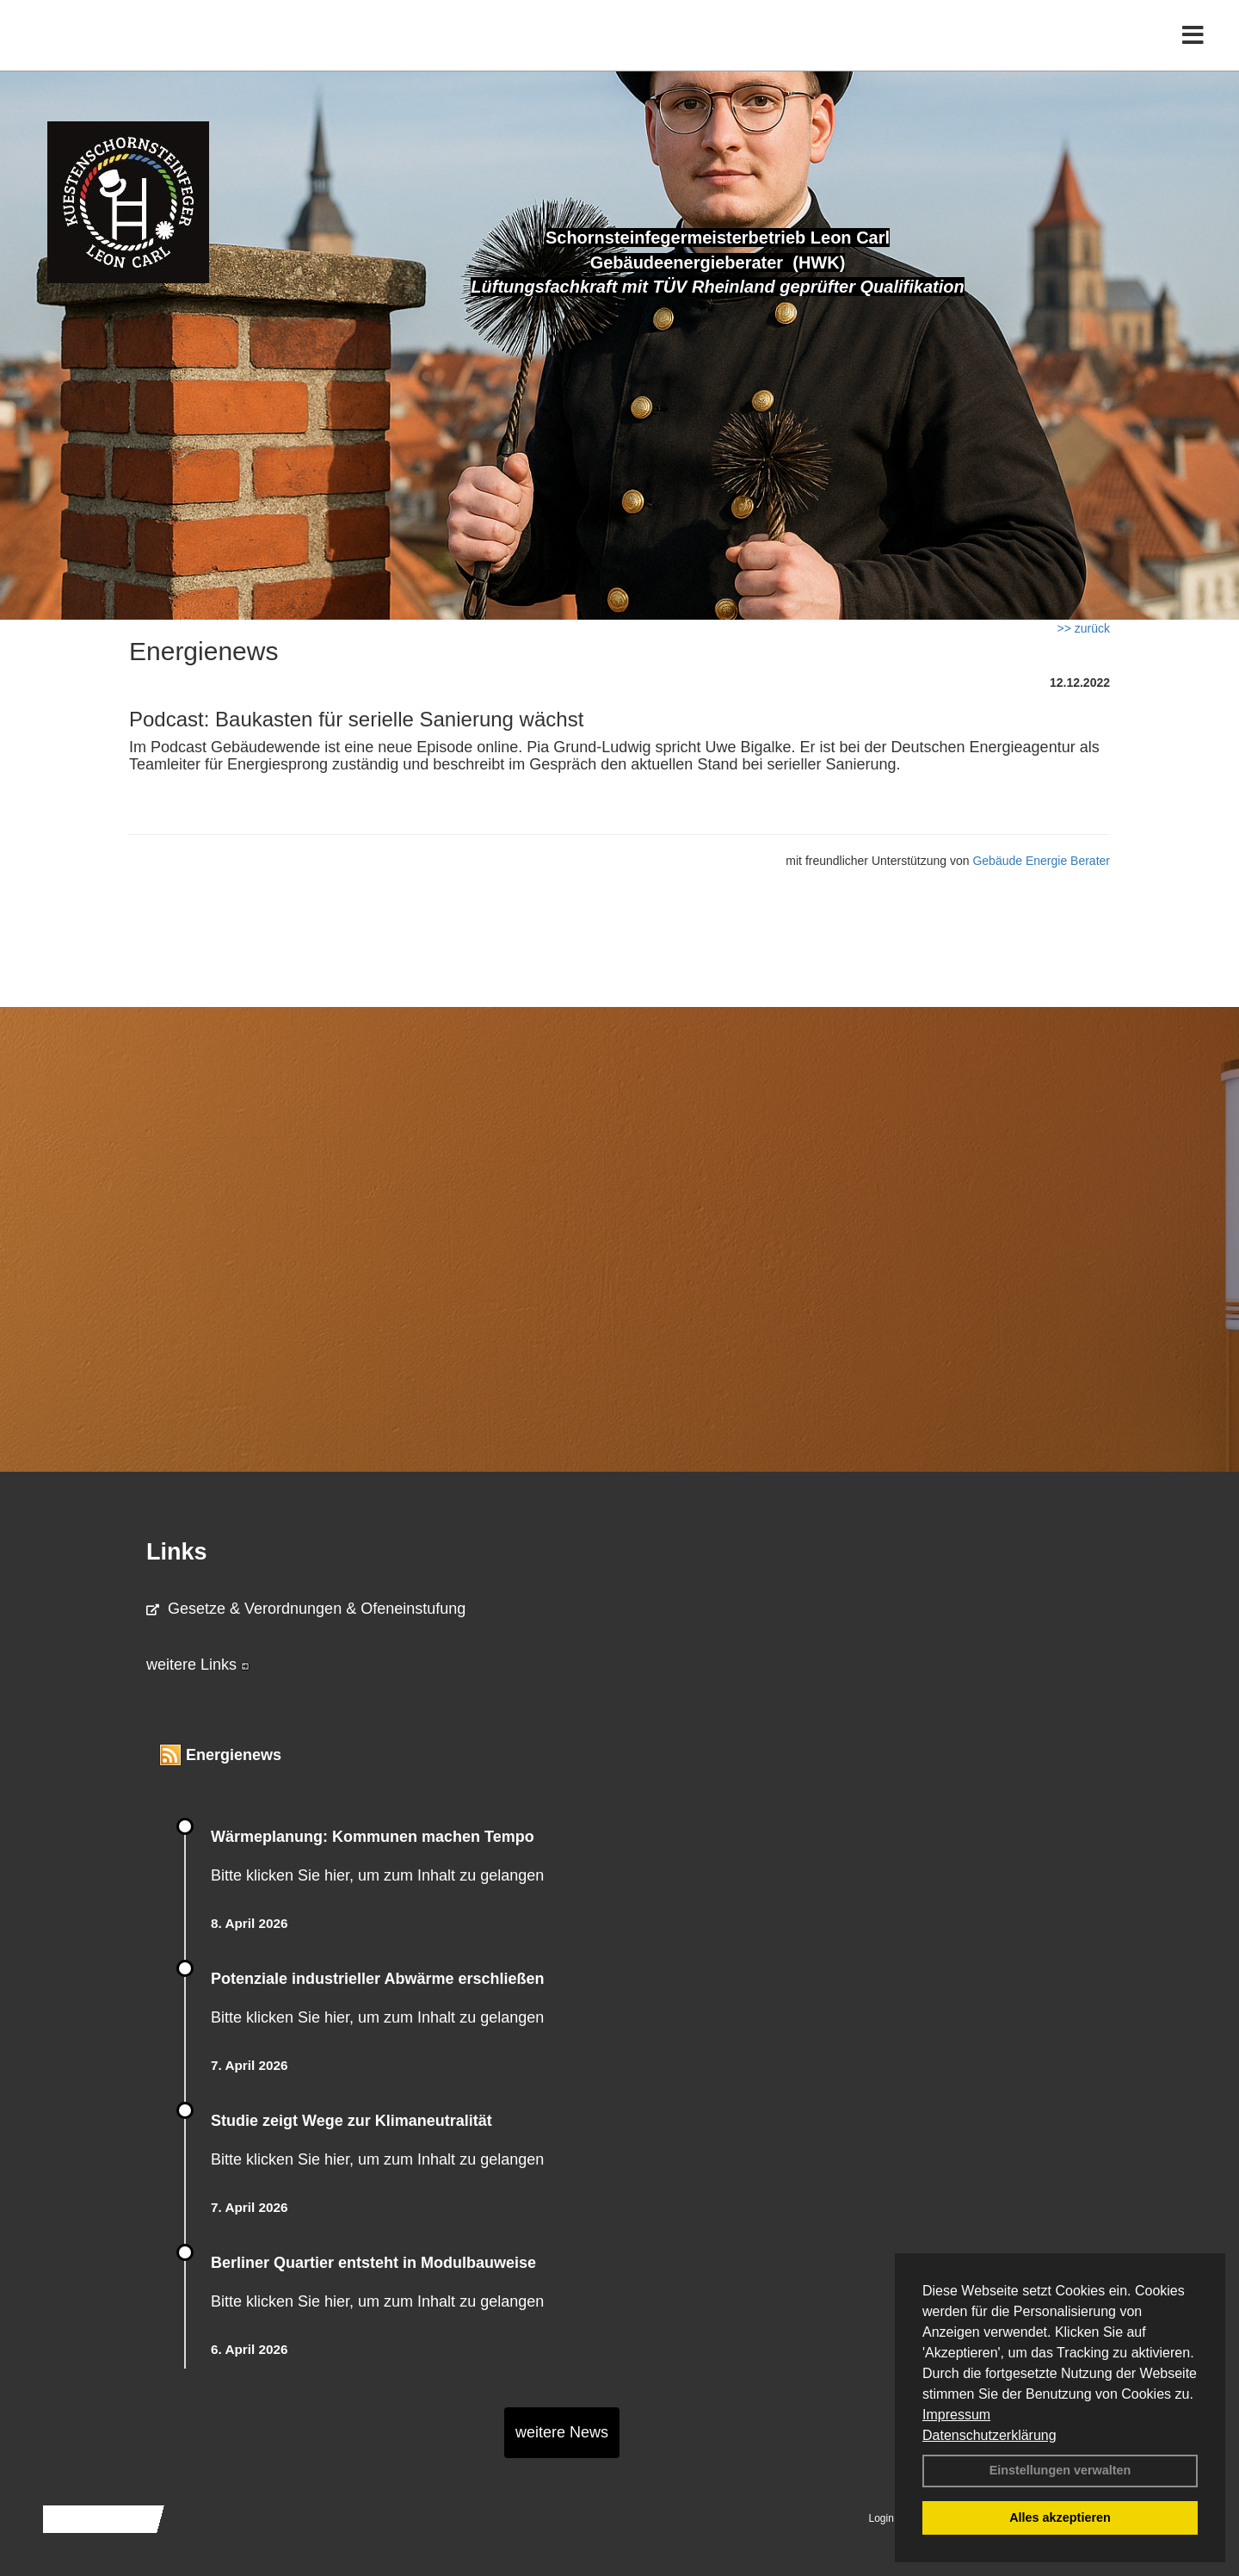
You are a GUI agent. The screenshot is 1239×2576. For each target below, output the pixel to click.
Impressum (956, 2414)
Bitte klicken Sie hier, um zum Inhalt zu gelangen (377, 1875)
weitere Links (198, 1664)
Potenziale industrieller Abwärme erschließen (377, 1978)
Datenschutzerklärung (989, 2435)
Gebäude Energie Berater (1041, 861)
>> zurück (1083, 628)
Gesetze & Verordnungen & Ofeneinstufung (305, 1608)
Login (881, 2518)
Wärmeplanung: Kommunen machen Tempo (372, 1836)
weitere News (561, 2432)
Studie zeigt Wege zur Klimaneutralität (351, 2120)
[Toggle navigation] (1193, 49)
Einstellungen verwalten (1060, 2470)
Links (176, 1552)
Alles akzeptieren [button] (1060, 2517)
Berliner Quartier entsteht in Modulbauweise (373, 2262)
